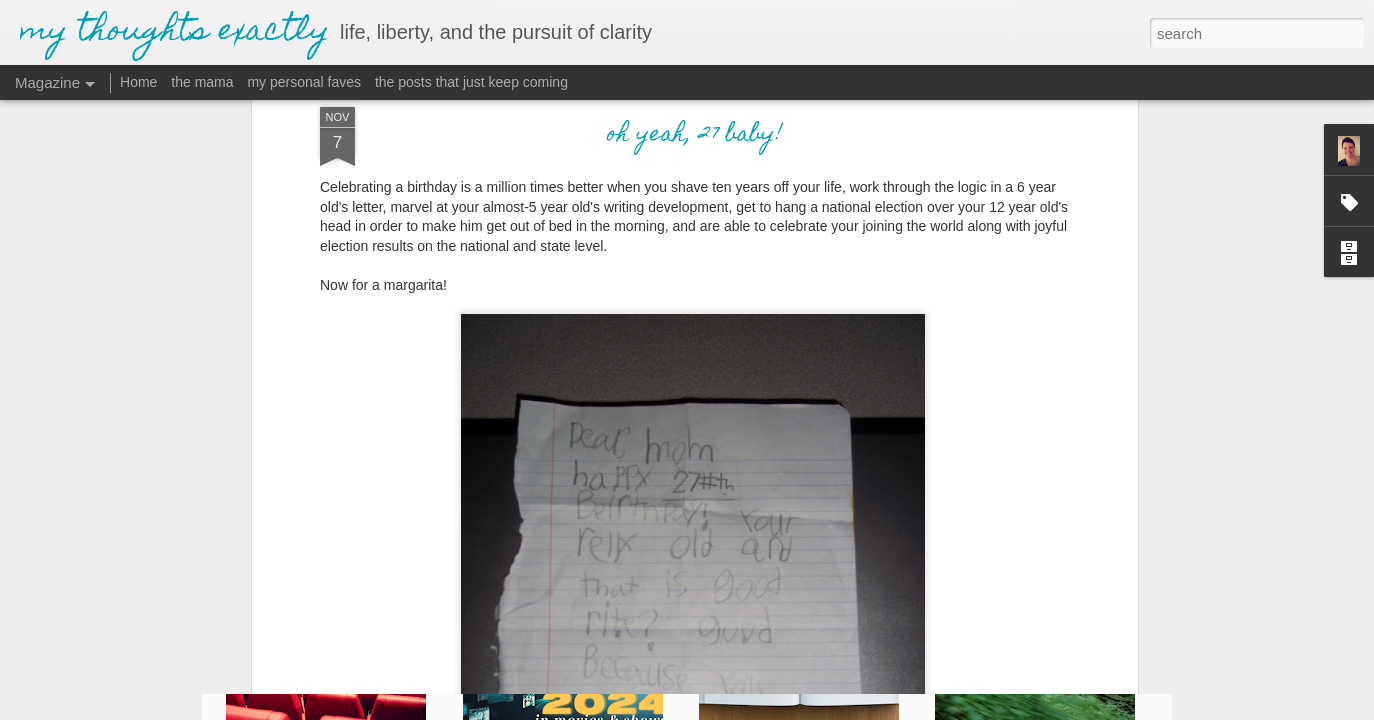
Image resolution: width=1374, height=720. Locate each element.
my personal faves (304, 82)
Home (138, 82)
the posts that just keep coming (471, 82)
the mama (202, 82)
